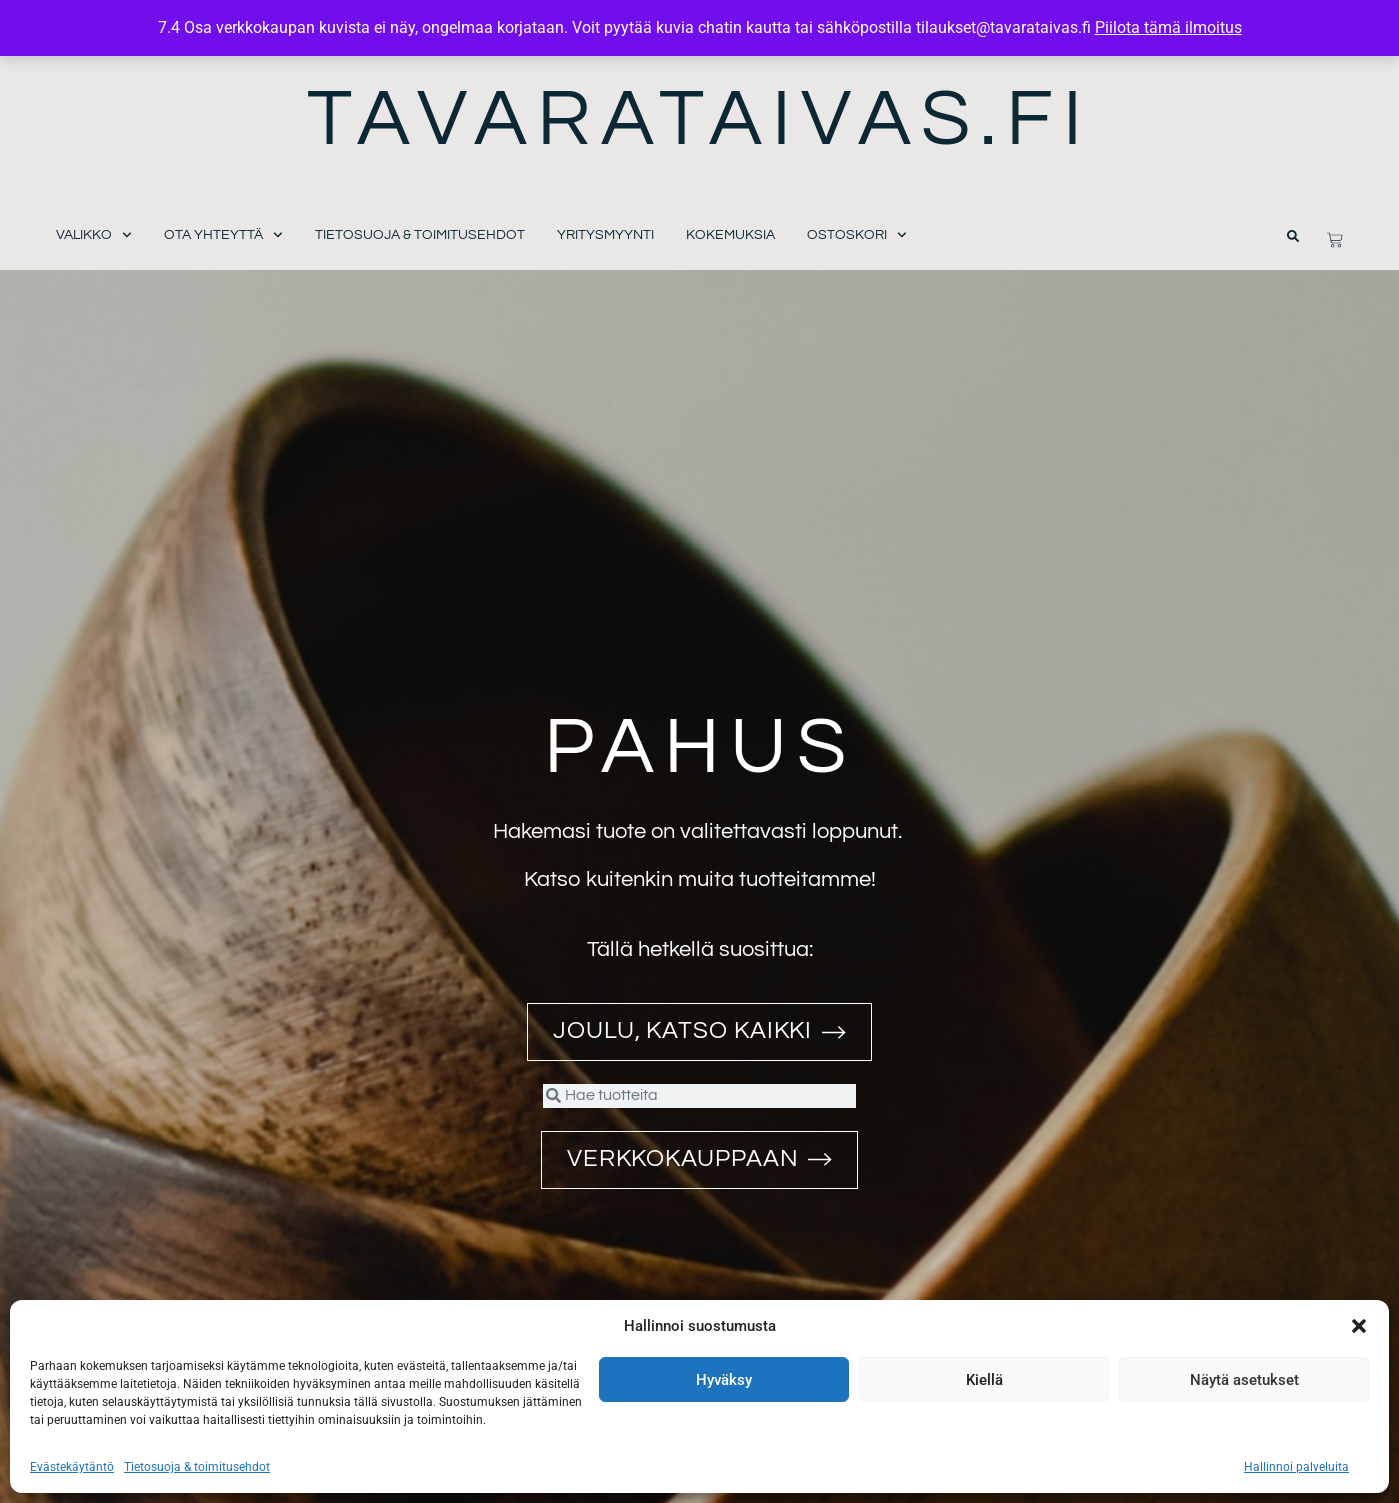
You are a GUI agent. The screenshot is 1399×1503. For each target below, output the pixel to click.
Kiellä (984, 1380)
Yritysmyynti (605, 235)
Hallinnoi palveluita (1296, 1467)
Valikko (94, 235)
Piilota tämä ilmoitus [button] (1168, 27)
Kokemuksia (730, 235)
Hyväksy (724, 1380)
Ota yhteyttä (223, 235)
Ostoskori (857, 235)
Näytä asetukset (1244, 1380)
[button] (1359, 1326)
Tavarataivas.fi (699, 119)
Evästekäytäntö (72, 1467)
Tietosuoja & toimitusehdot (197, 1467)
